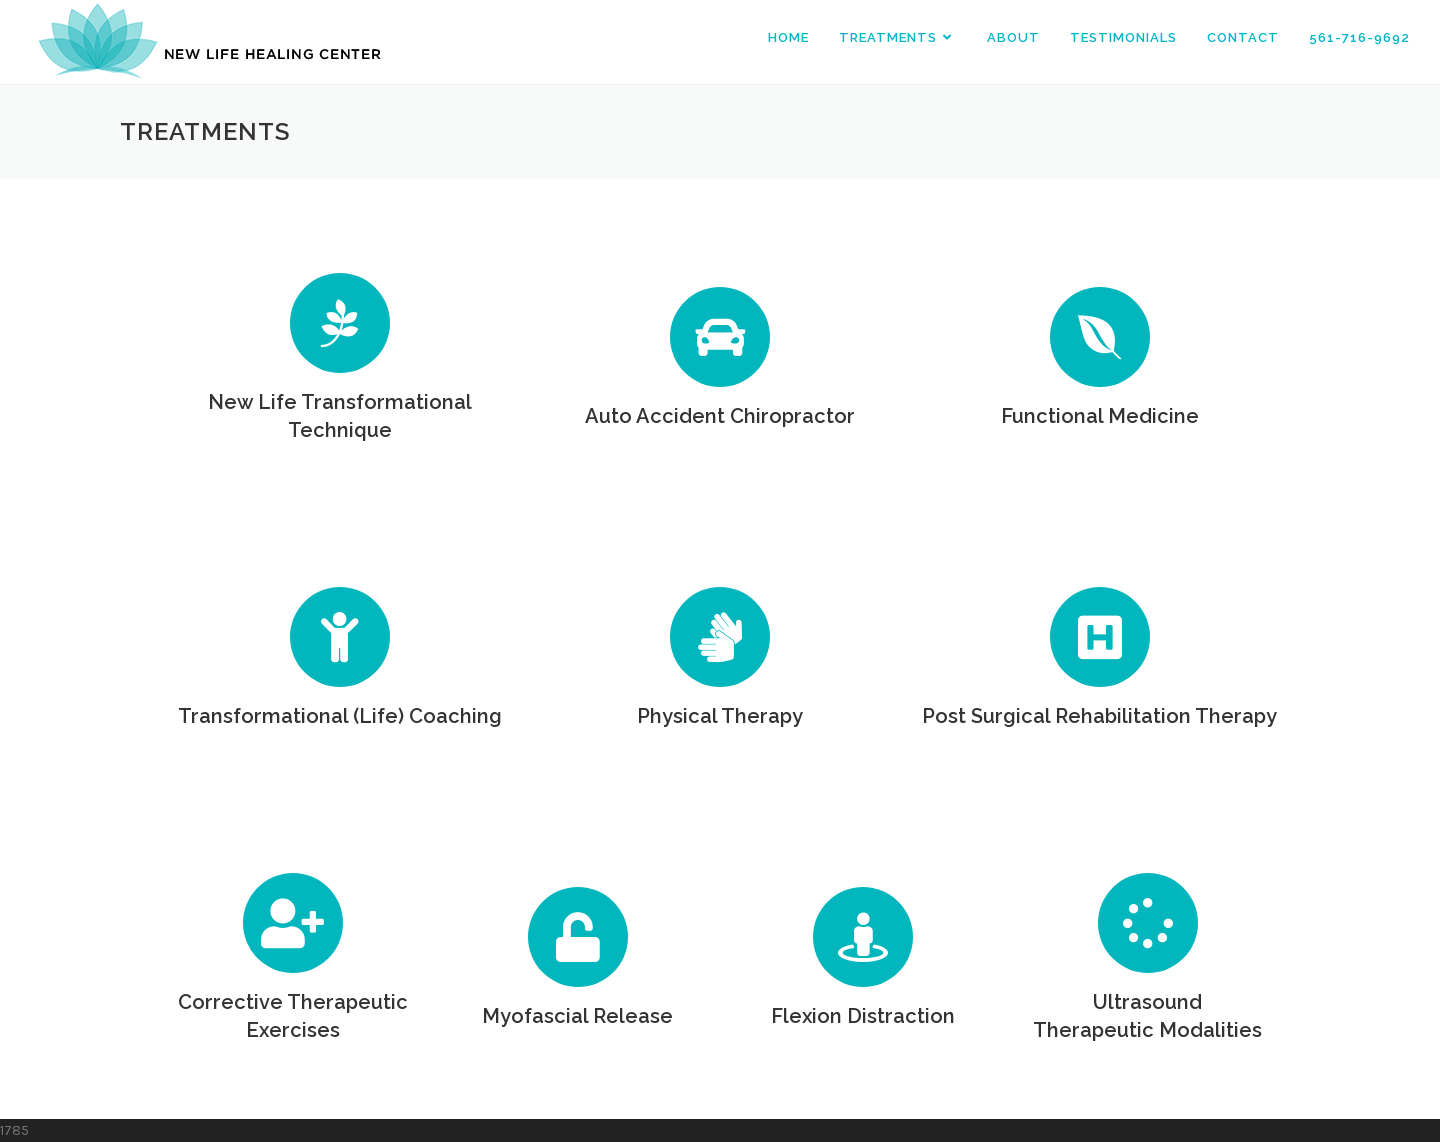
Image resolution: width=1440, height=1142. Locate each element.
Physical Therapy (720, 716)
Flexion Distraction (863, 1016)
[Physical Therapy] (720, 637)
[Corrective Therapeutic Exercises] (293, 923)
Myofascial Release (577, 1016)
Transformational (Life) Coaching (340, 716)
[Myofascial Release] (578, 937)
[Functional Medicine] (1100, 337)
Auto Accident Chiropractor (720, 416)
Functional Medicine (1100, 416)
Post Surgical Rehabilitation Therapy (1099, 716)
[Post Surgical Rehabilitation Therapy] (1100, 637)
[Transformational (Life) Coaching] (340, 637)
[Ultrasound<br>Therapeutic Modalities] (1148, 923)
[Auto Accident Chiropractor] (720, 337)
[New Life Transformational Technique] (340, 323)
